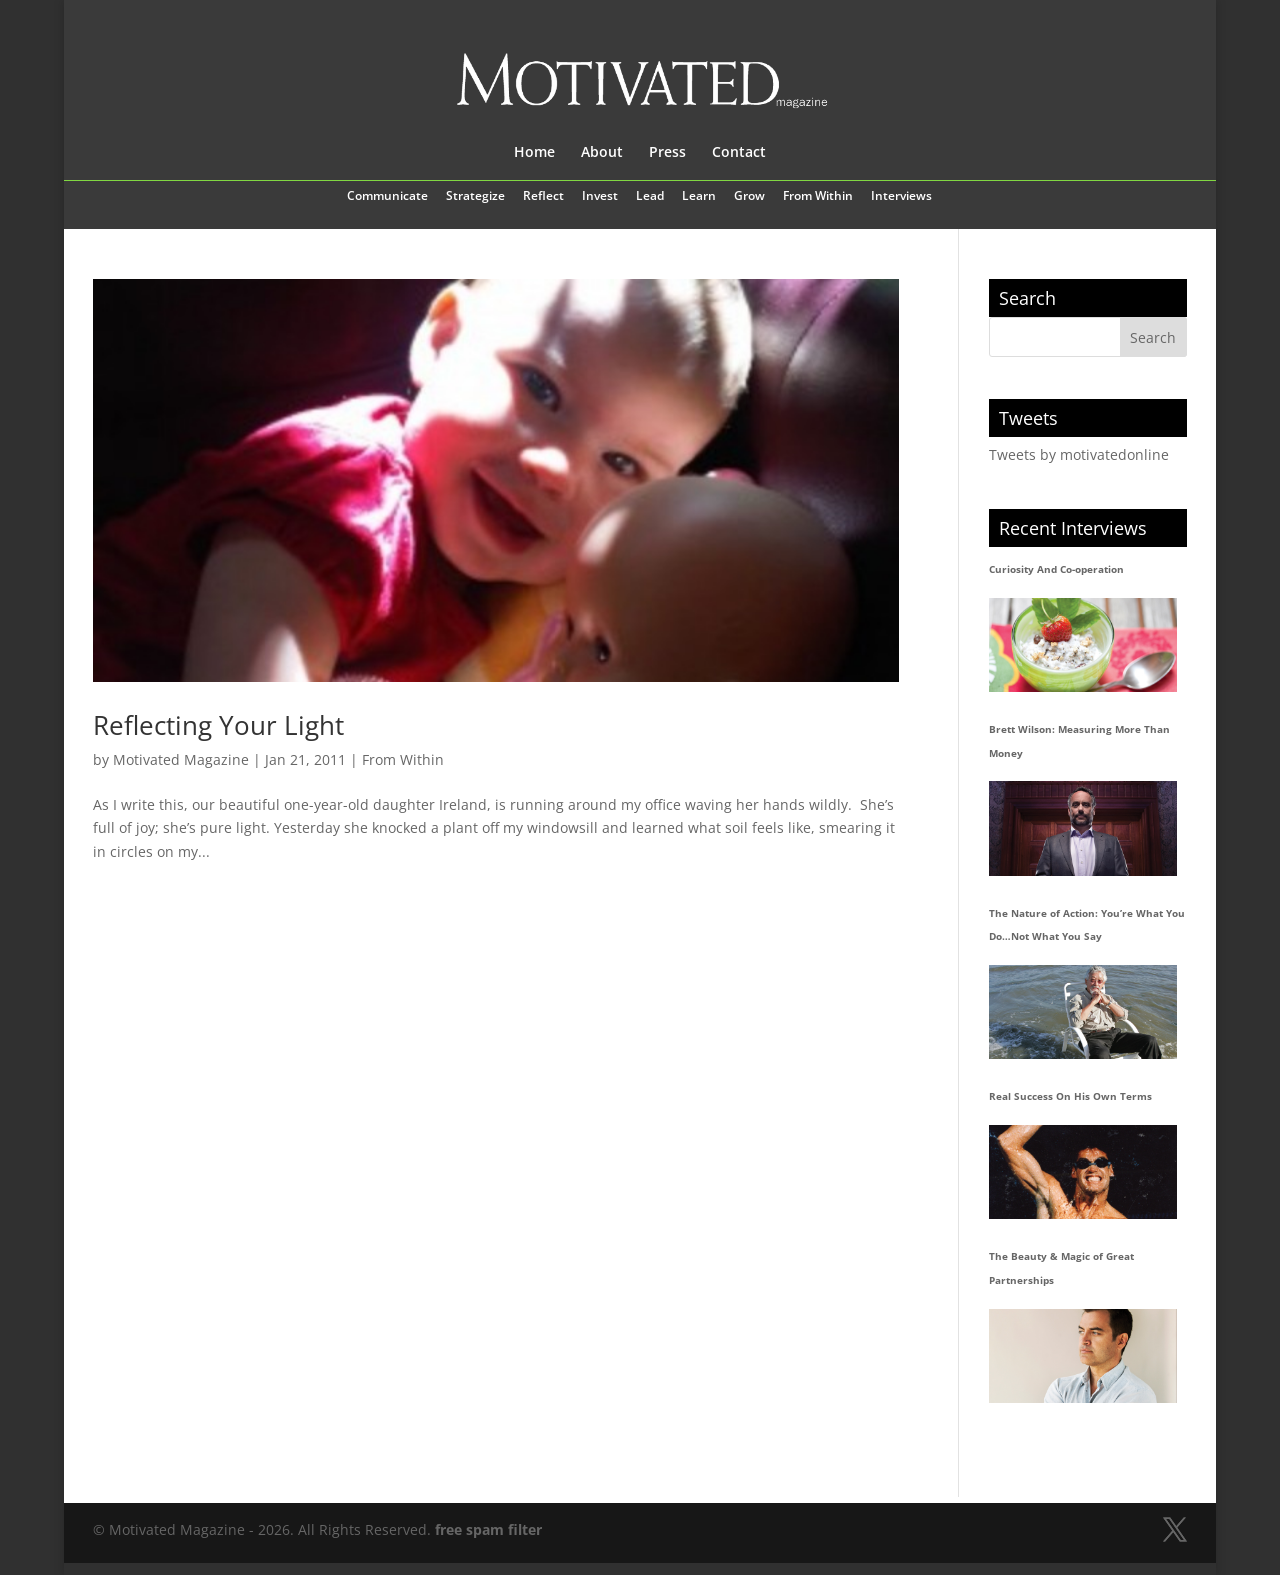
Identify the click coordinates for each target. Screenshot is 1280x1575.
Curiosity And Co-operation (1056, 569)
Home (534, 153)
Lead (650, 197)
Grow (749, 197)
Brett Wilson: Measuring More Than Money (1079, 741)
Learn (699, 197)
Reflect (543, 197)
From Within (818, 197)
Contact (739, 153)
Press (667, 153)
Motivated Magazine (181, 759)
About (602, 153)
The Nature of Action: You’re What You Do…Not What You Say (1087, 925)
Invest (600, 197)
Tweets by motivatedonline (1079, 454)
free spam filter (488, 1529)
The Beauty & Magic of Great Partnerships (1061, 1268)
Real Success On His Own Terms (1070, 1096)
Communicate (387, 197)
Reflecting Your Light (218, 725)
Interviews (901, 197)
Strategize (475, 197)
